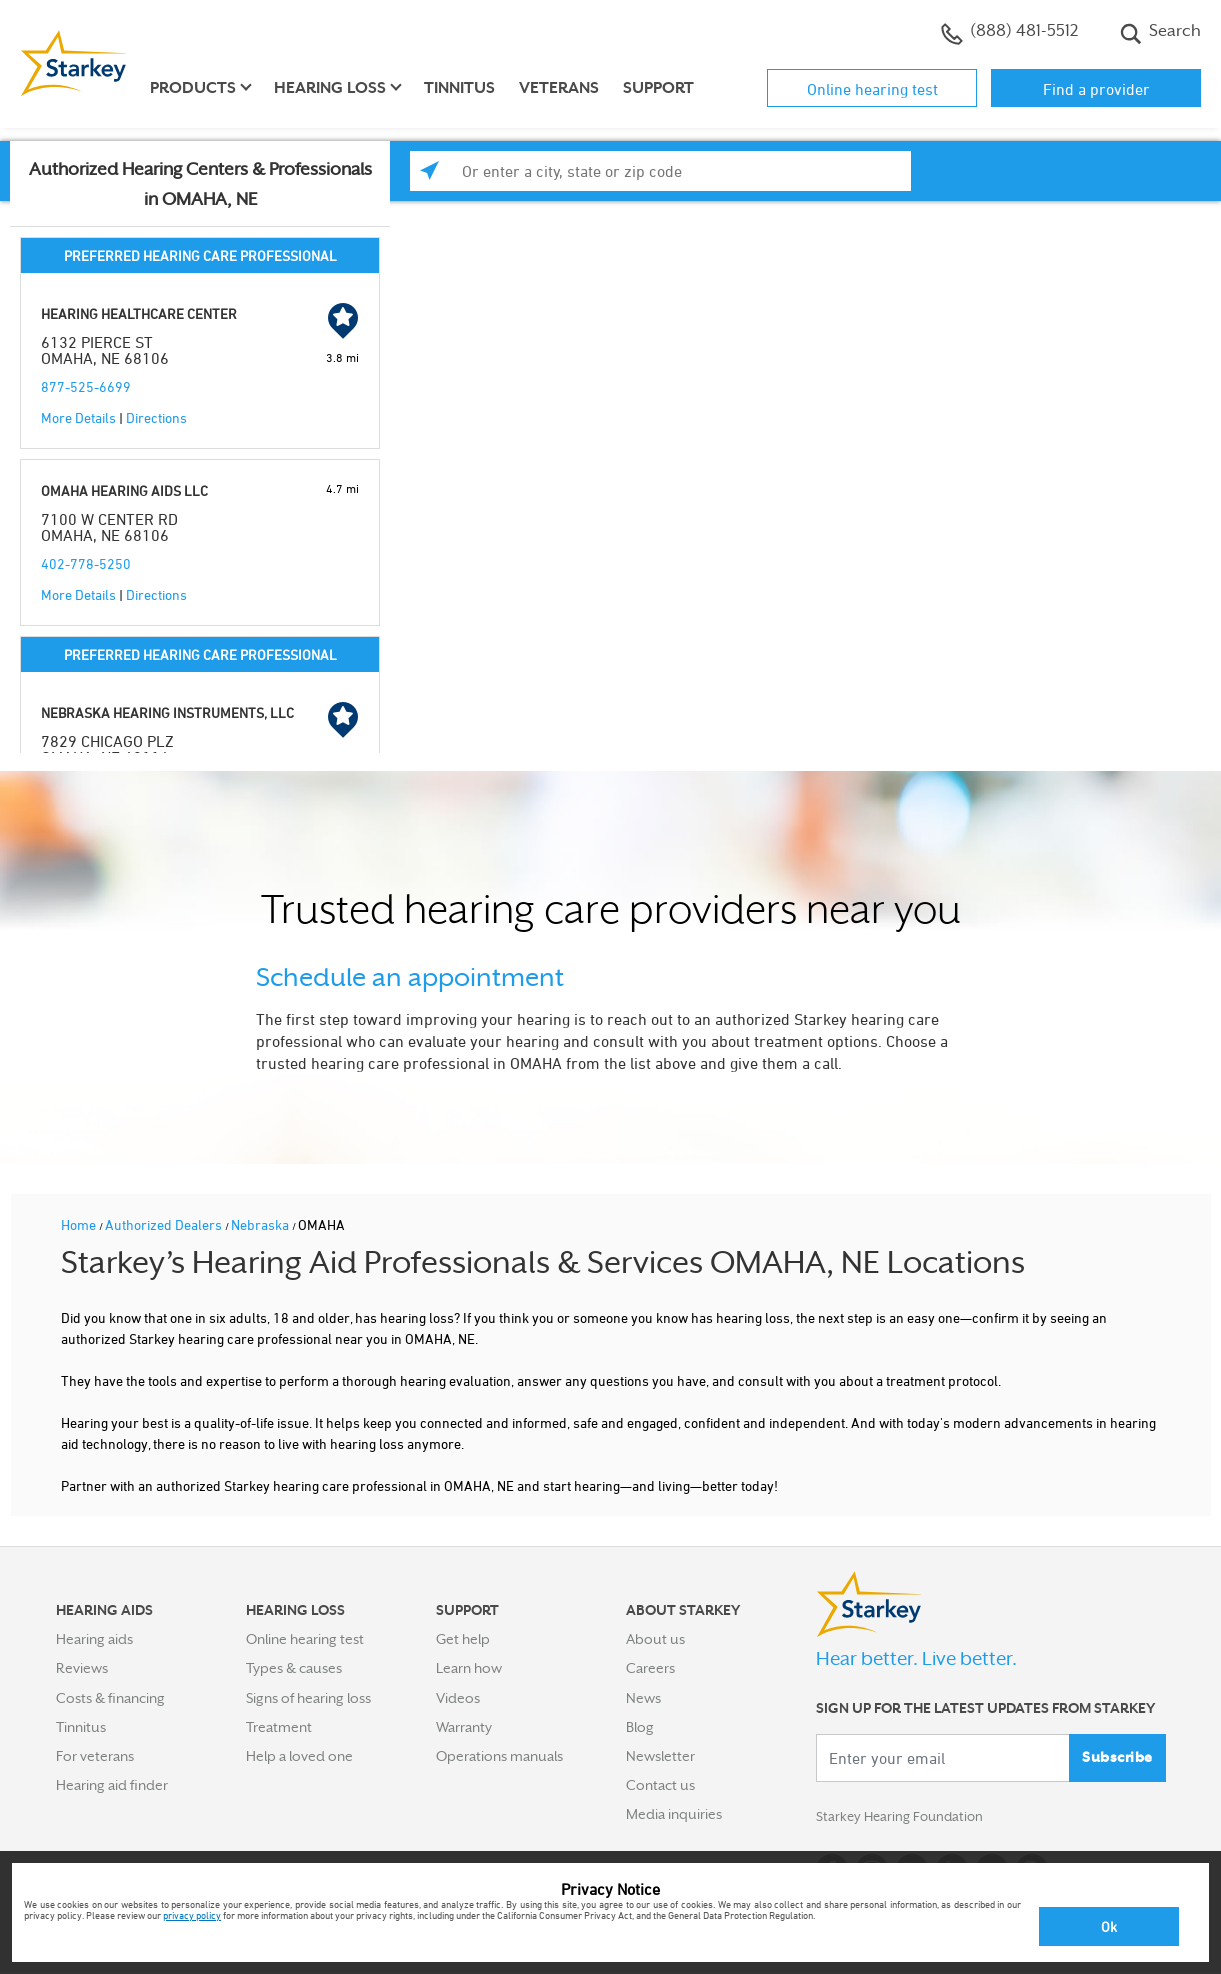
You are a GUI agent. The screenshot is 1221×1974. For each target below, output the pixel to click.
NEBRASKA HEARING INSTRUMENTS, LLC (167, 712)
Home (80, 1224)
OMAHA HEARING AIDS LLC (124, 490)
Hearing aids (94, 1639)
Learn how (469, 1668)
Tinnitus (459, 88)
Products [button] (193, 88)
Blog (640, 1727)
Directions (156, 417)
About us (655, 1639)
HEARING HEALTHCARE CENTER (139, 313)
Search (1160, 33)
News (643, 1698)
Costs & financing (110, 1698)
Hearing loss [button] (330, 88)
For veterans (95, 1756)
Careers (650, 1668)
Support (658, 88)
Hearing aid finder (112, 1785)
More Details (78, 417)
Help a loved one (299, 1756)
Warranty (464, 1727)
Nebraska (261, 1224)
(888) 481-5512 (1009, 33)
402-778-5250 (86, 563)
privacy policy (192, 1915)
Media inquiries (674, 1814)
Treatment (279, 1727)
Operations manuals (499, 1756)
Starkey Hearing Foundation (903, 1818)
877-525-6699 (86, 386)
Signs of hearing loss (308, 1698)
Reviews (82, 1668)
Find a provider (1096, 89)
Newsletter (660, 1756)
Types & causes (294, 1668)
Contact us (660, 1785)
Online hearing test (872, 89)
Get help (463, 1639)
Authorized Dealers (165, 1224)
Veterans (559, 88)
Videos (458, 1698)
